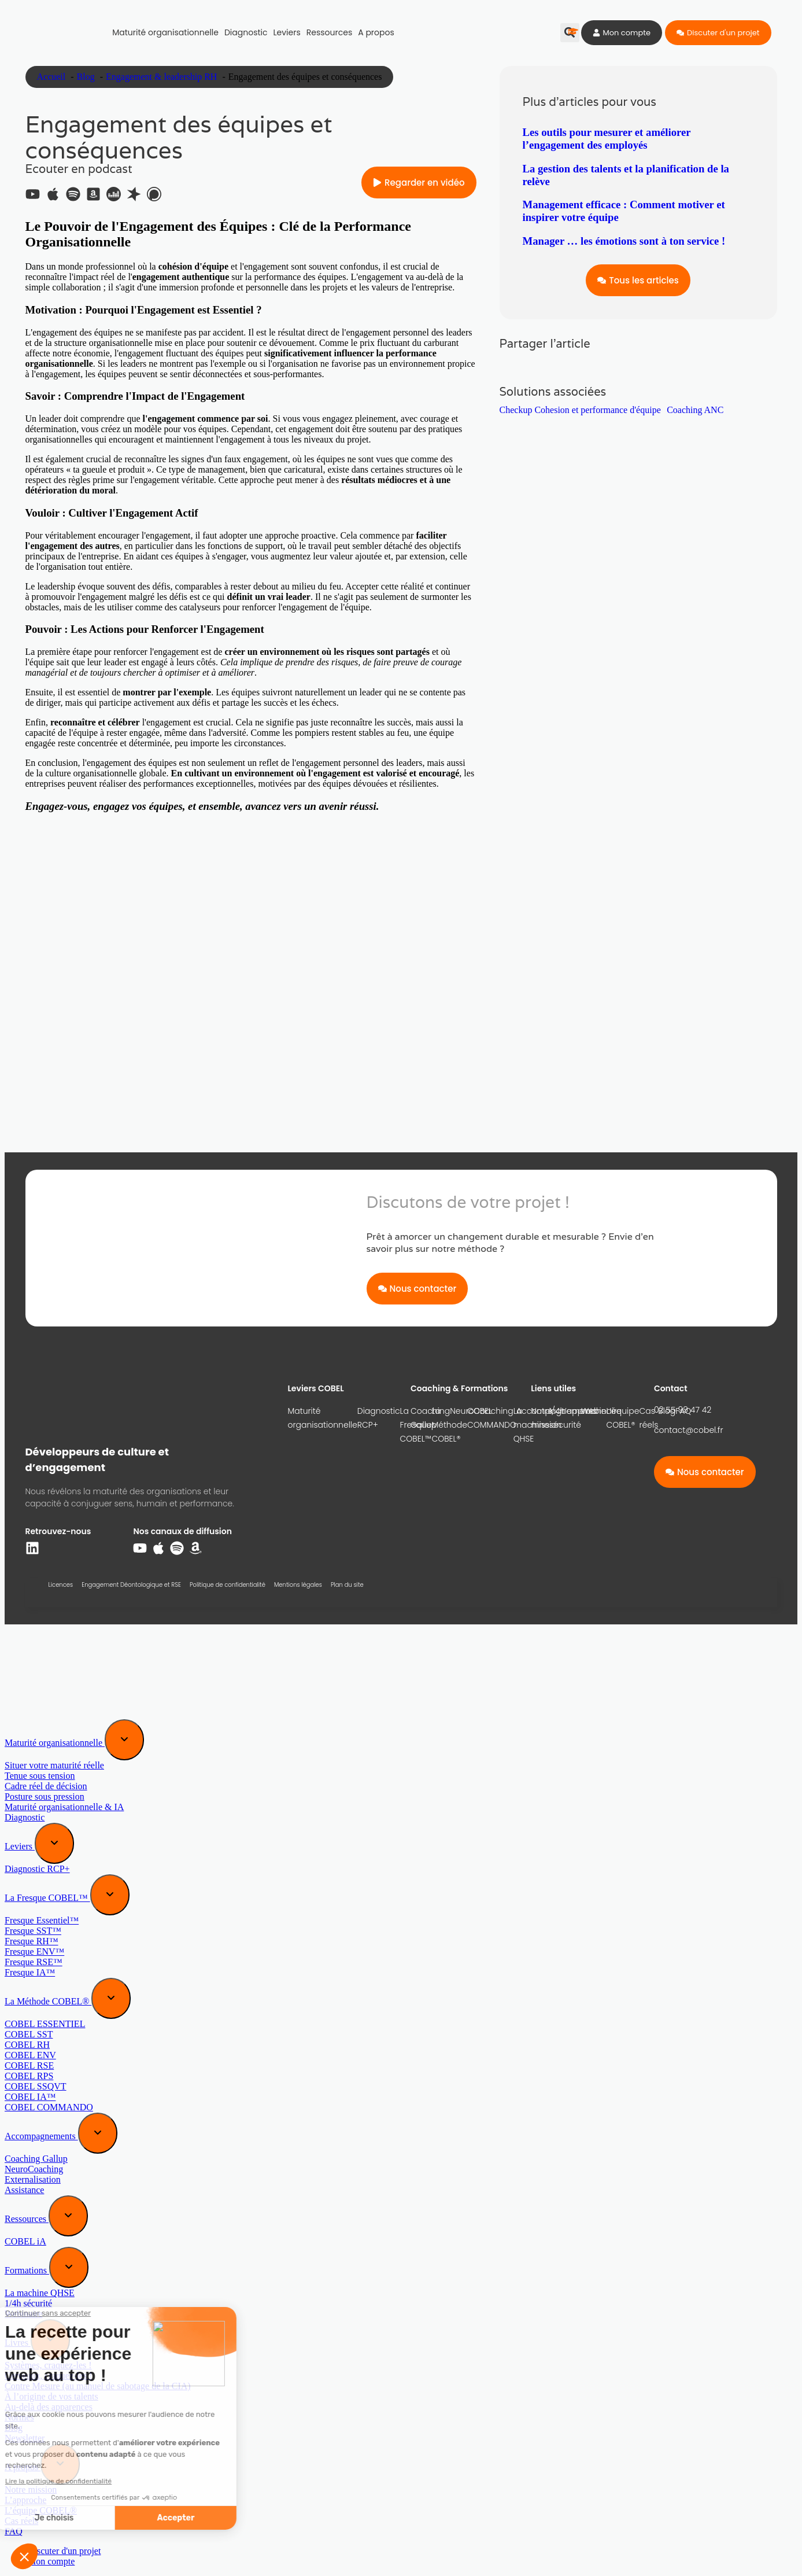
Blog (14, 2428)
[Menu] (28, 1647)
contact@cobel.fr (688, 1430)
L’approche (583, 1411)
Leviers (287, 32)
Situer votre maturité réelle (54, 1765)
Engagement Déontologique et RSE (131, 1584)
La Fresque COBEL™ (47, 1898)
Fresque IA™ (30, 1972)
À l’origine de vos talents (51, 2396)
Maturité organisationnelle (165, 32)
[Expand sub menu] (124, 1739)
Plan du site (347, 1584)
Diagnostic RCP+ (378, 1418)
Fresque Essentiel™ (42, 1920)
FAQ (14, 2531)
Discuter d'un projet (64, 2551)
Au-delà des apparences (49, 2407)
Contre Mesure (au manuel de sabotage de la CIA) (98, 2386)
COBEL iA (25, 2241)
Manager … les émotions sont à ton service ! (624, 241)
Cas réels (648, 1418)
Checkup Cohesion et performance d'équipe (580, 410)
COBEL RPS (29, 2076)
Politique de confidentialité (227, 1584)
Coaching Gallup (430, 1418)
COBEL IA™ (30, 2097)
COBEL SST (29, 2034)
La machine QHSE (40, 2293)
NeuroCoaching (481, 1411)
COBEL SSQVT (35, 2086)
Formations (27, 2270)
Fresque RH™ (31, 1941)
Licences (61, 1584)
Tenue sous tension (40, 1776)
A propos (376, 32)
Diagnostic (246, 32)
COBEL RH (27, 2045)
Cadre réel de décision (46, 1786)
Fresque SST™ (33, 1931)
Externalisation (33, 2179)
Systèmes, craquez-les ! (48, 2365)
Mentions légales (298, 1584)
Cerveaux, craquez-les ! (48, 2375)
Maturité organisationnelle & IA (64, 1807)
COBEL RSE (29, 2065)
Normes (19, 2417)
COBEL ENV (30, 2055)
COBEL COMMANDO (49, 2107)
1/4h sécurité (28, 2303)
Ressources (329, 32)
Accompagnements (41, 2136)
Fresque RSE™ (33, 1962)
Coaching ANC (695, 410)
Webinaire (23, 2314)
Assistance (24, 2190)
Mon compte (51, 2561)
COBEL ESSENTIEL (45, 2024)
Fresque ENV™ (34, 1951)
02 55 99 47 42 (682, 1410)
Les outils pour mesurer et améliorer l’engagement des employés (607, 138)
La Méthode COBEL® (48, 2001)
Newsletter (25, 2438)
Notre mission (546, 1418)
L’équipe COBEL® (622, 1418)
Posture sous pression (44, 1796)
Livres (18, 2342)
